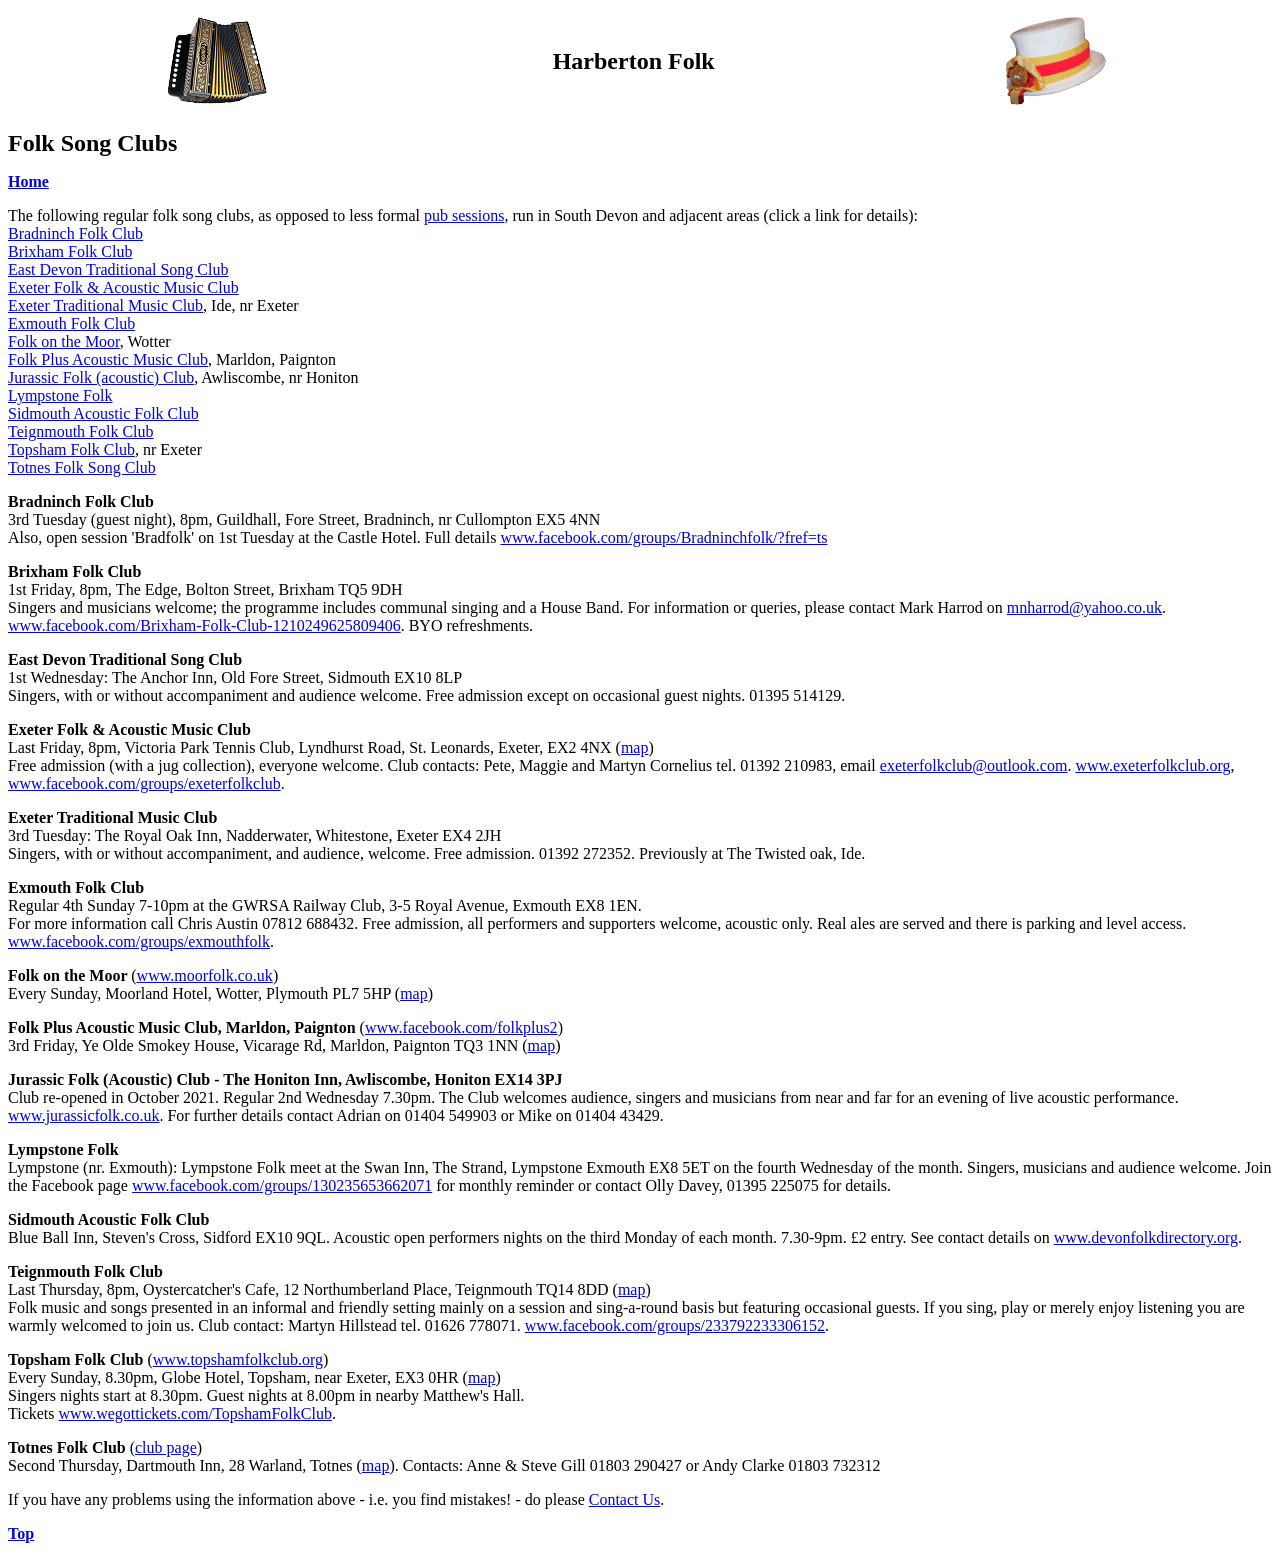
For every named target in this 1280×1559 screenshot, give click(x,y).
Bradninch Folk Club (75, 233)
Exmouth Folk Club (71, 323)
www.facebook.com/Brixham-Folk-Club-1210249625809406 (204, 625)
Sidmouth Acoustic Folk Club (103, 413)
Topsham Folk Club (71, 449)
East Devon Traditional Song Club (118, 269)
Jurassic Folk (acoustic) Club (101, 377)
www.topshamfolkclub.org (238, 1359)
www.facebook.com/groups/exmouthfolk (139, 941)
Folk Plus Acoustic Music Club (108, 359)
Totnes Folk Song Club (82, 467)
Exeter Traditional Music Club (105, 305)
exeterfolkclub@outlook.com (974, 765)
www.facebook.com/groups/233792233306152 (675, 1325)
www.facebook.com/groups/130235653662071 (282, 1185)
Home (28, 181)
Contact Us (625, 1499)
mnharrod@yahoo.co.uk (1084, 607)
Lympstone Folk (60, 395)
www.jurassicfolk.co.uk (83, 1115)
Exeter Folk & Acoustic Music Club (123, 287)
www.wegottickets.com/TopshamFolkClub (195, 1413)
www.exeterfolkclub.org (1152, 765)
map (635, 747)
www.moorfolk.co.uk (205, 975)
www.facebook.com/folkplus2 (461, 1027)
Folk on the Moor (64, 341)
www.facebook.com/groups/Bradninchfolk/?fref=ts (663, 537)
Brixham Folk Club (70, 251)
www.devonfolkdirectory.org (1146, 1237)
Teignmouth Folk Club (81, 431)
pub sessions (464, 215)
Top (21, 1533)
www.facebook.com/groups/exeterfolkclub (144, 783)
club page (166, 1447)
